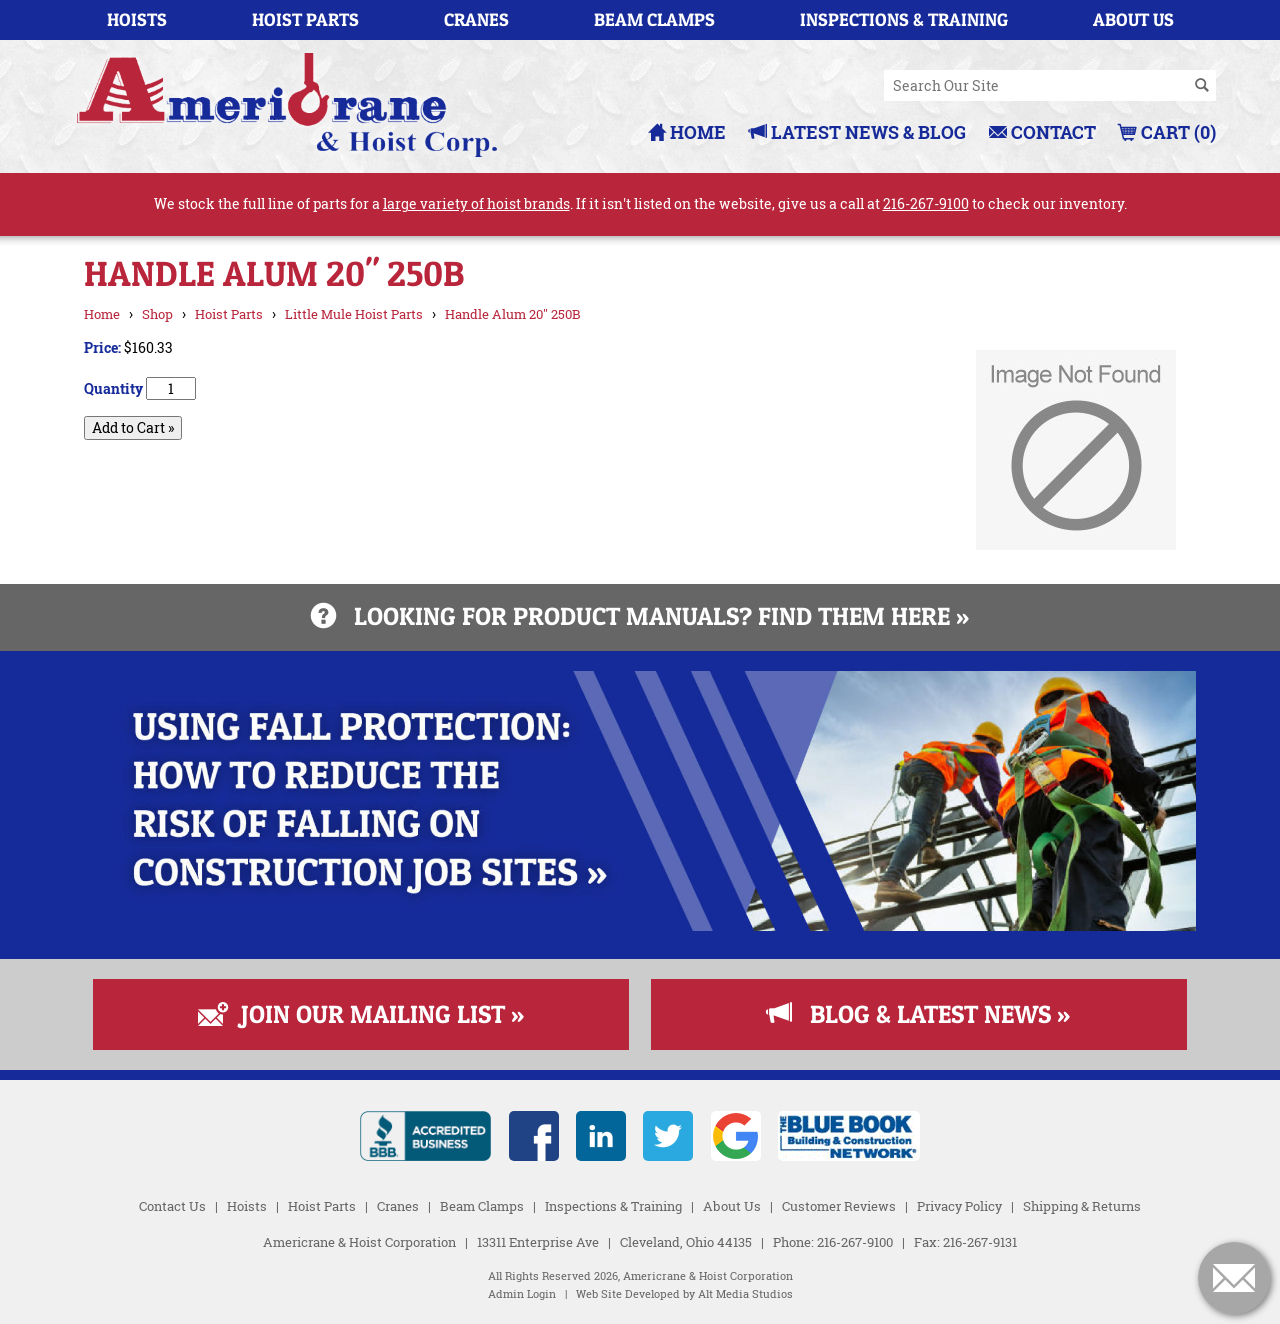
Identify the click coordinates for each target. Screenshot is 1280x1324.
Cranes (476, 19)
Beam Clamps (654, 19)
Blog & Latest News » (918, 1014)
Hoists (137, 19)
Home (687, 132)
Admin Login (522, 1294)
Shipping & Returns (1082, 1206)
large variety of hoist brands (476, 203)
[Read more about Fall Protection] (640, 925)
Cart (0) (1167, 132)
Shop (157, 314)
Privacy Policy (959, 1206)
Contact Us (172, 1206)
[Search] (1202, 86)
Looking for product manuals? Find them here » (640, 616)
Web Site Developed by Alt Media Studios (684, 1294)
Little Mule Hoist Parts (354, 314)
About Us (1133, 19)
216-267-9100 (926, 203)
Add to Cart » (133, 427)
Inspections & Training (904, 19)
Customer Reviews (839, 1206)
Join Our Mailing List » (361, 1014)
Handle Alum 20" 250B (513, 314)
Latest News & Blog (857, 132)
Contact (1042, 132)
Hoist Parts (305, 19)
